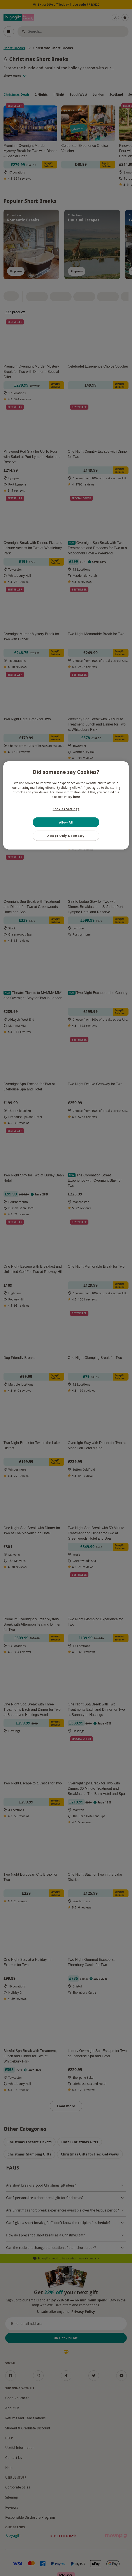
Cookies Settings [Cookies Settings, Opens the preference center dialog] (66, 809)
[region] (66, 805)
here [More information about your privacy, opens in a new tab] (76, 797)
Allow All (66, 822)
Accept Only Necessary (66, 836)
